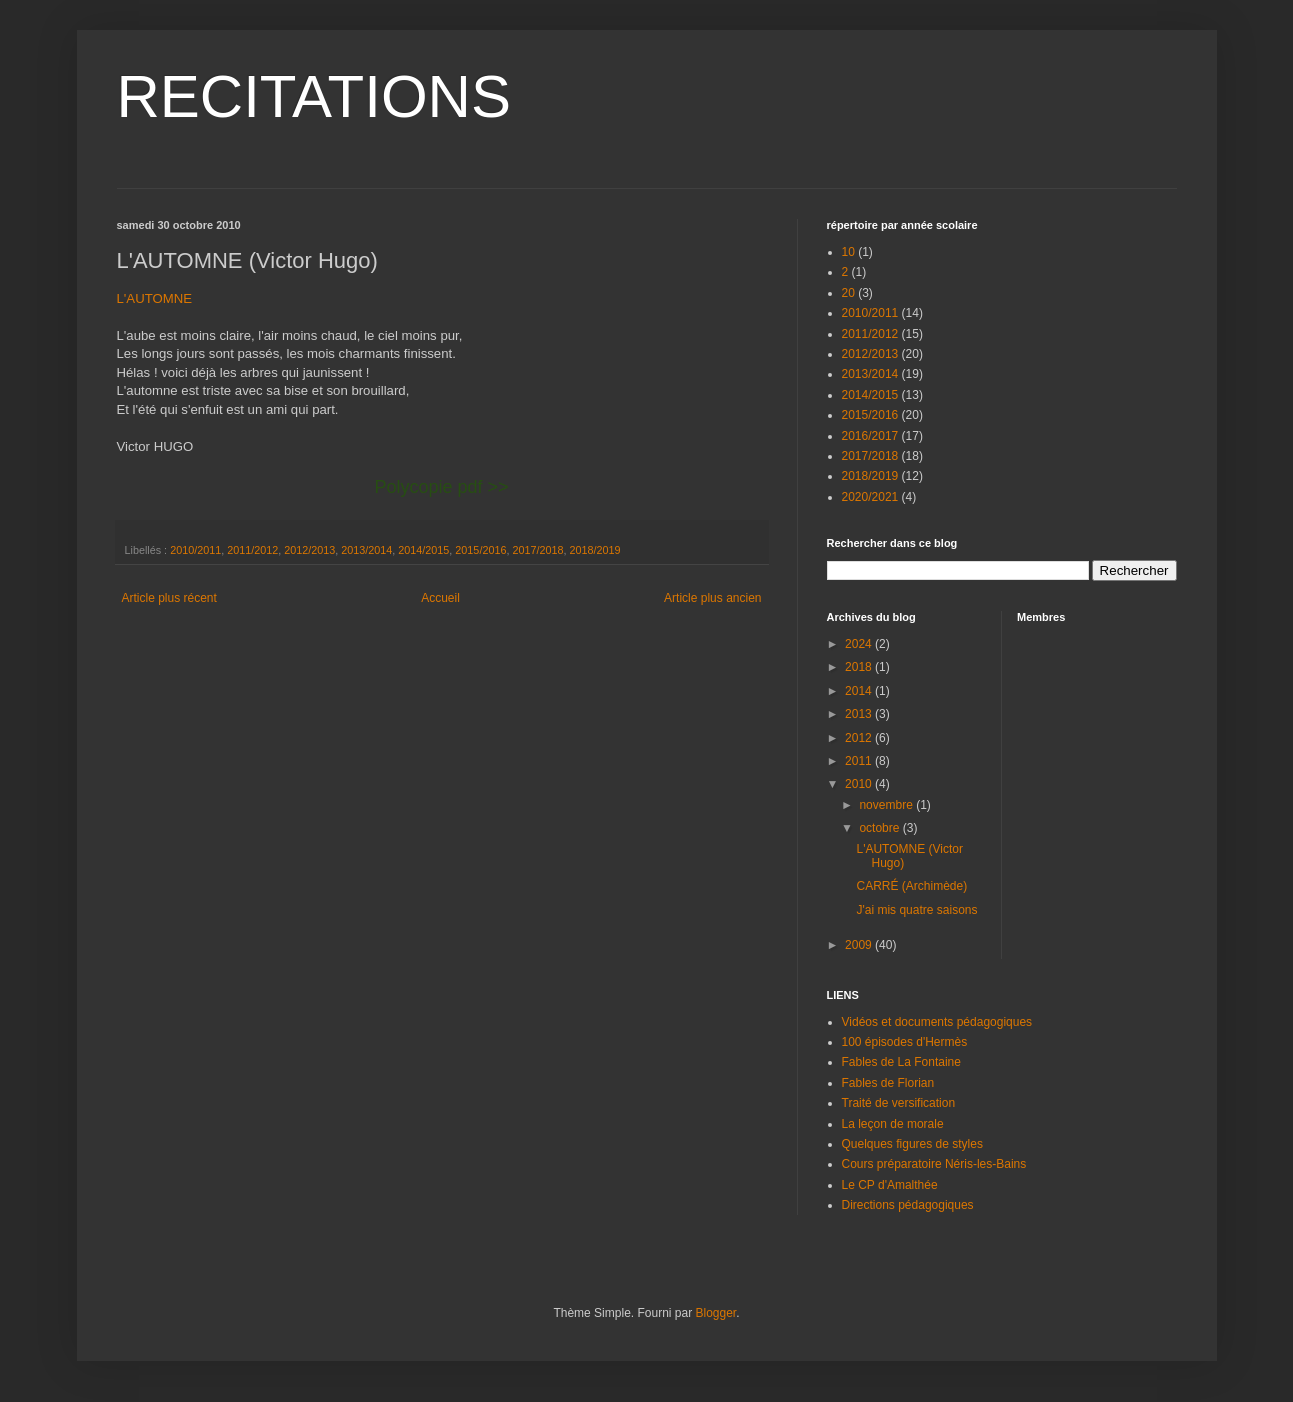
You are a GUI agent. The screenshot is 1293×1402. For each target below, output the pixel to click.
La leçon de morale (893, 1124)
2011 (860, 761)
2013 (860, 714)
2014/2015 (423, 550)
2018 (860, 667)
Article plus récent (169, 598)
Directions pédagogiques (908, 1205)
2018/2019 (594, 550)
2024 (860, 644)
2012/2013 (309, 550)
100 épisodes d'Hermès (905, 1042)
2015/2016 (480, 550)
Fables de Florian (888, 1083)
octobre (880, 828)
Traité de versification (899, 1103)
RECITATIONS (314, 96)
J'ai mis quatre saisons (916, 910)
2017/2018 (537, 550)
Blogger (716, 1313)
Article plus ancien (712, 598)
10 (848, 252)
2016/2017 (870, 436)
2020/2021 (870, 497)
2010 (860, 784)
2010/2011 (195, 550)
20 (848, 293)
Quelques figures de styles (912, 1144)
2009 (860, 945)
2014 (860, 691)
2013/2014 (366, 550)
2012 (860, 738)
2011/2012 (252, 550)
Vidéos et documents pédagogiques (937, 1022)
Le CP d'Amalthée (890, 1185)
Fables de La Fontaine (901, 1062)
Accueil (440, 598)
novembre (887, 805)
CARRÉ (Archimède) (911, 886)
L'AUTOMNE (155, 298)
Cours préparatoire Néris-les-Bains (934, 1164)
